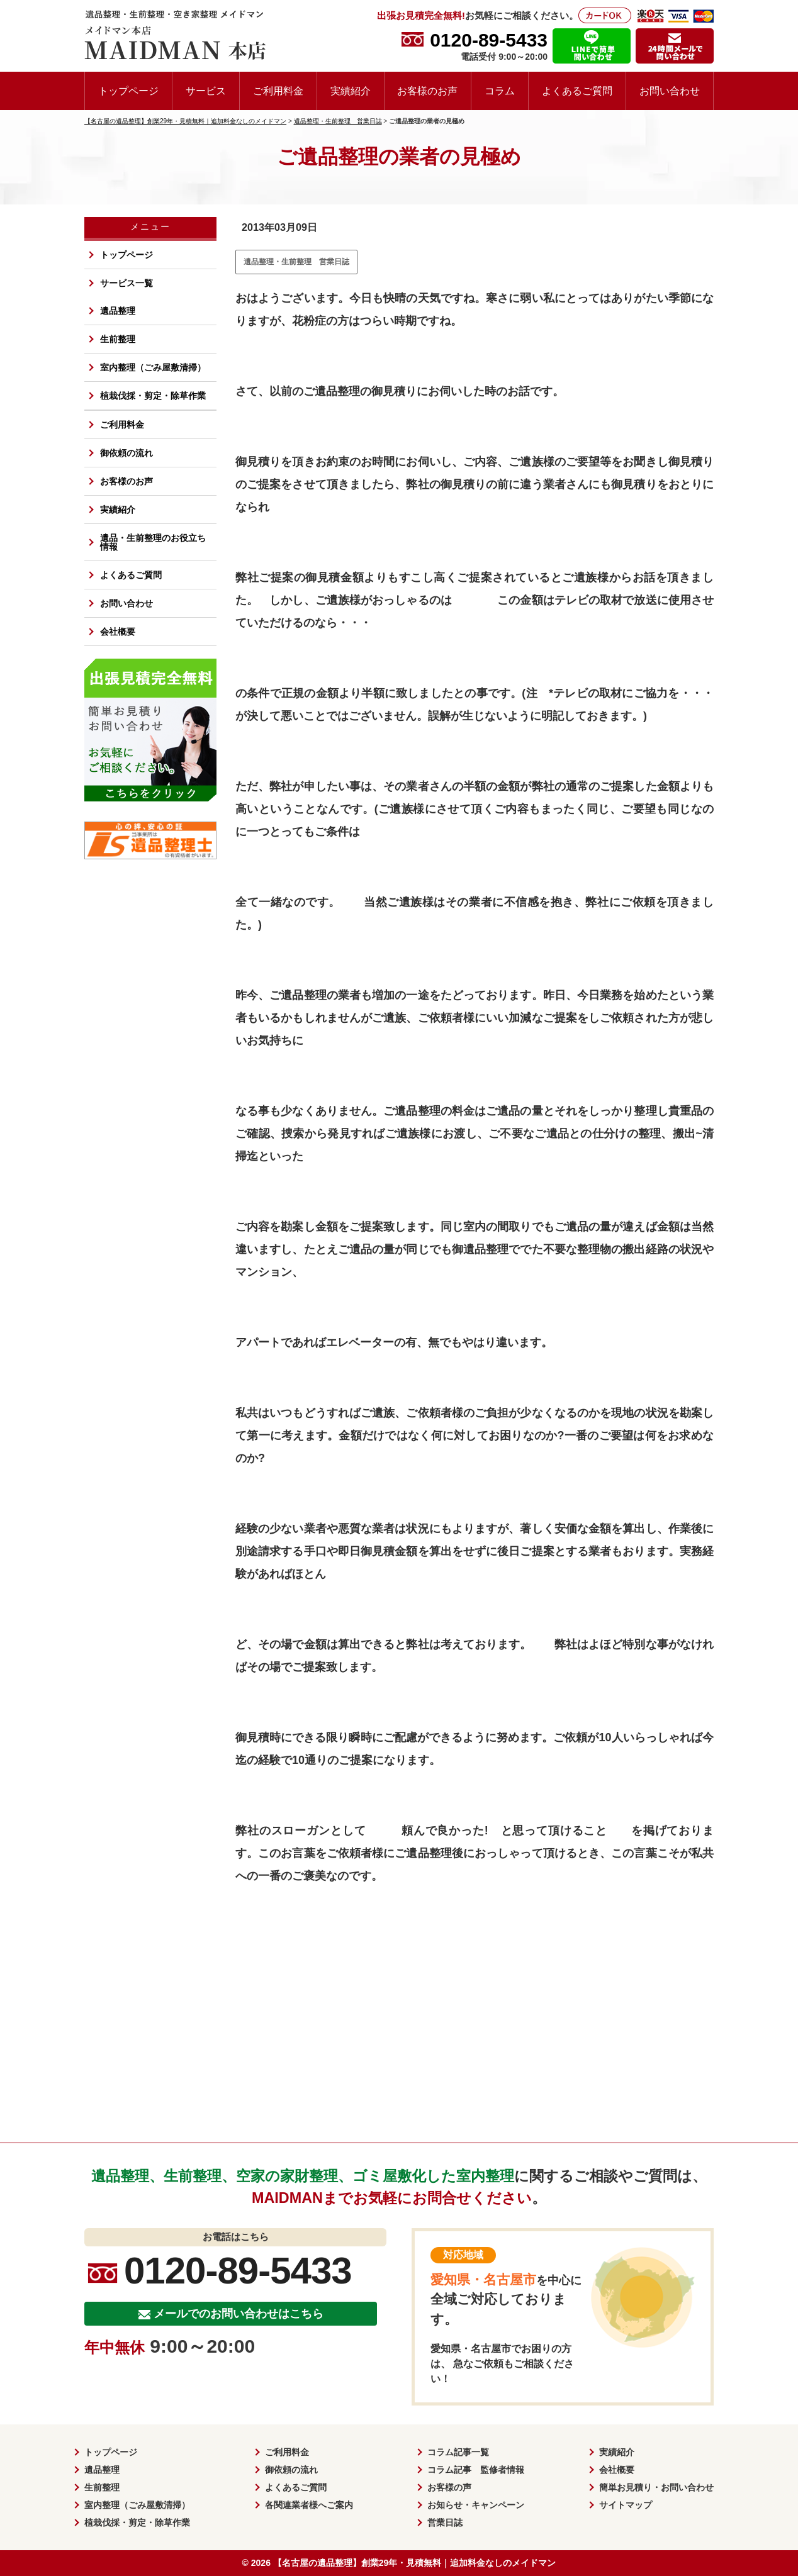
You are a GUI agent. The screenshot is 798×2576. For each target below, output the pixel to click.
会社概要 (117, 632)
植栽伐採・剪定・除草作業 (153, 396)
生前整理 (117, 339)
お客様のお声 (427, 90)
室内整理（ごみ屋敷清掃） (153, 367)
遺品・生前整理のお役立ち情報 (153, 542)
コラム (500, 90)
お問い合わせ (669, 90)
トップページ (128, 90)
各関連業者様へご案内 (309, 2505)
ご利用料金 (278, 90)
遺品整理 (117, 311)
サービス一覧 (126, 283)
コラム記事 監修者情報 (475, 2469)
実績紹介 (350, 90)
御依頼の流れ (126, 453)
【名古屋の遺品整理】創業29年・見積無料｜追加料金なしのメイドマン (414, 2563)
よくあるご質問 (577, 90)
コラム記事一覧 (458, 2452)
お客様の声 (449, 2487)
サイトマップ (625, 2505)
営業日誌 (445, 2522)
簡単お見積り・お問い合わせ (656, 2487)
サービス (206, 90)
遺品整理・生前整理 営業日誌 (296, 261)
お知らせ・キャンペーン (475, 2505)
